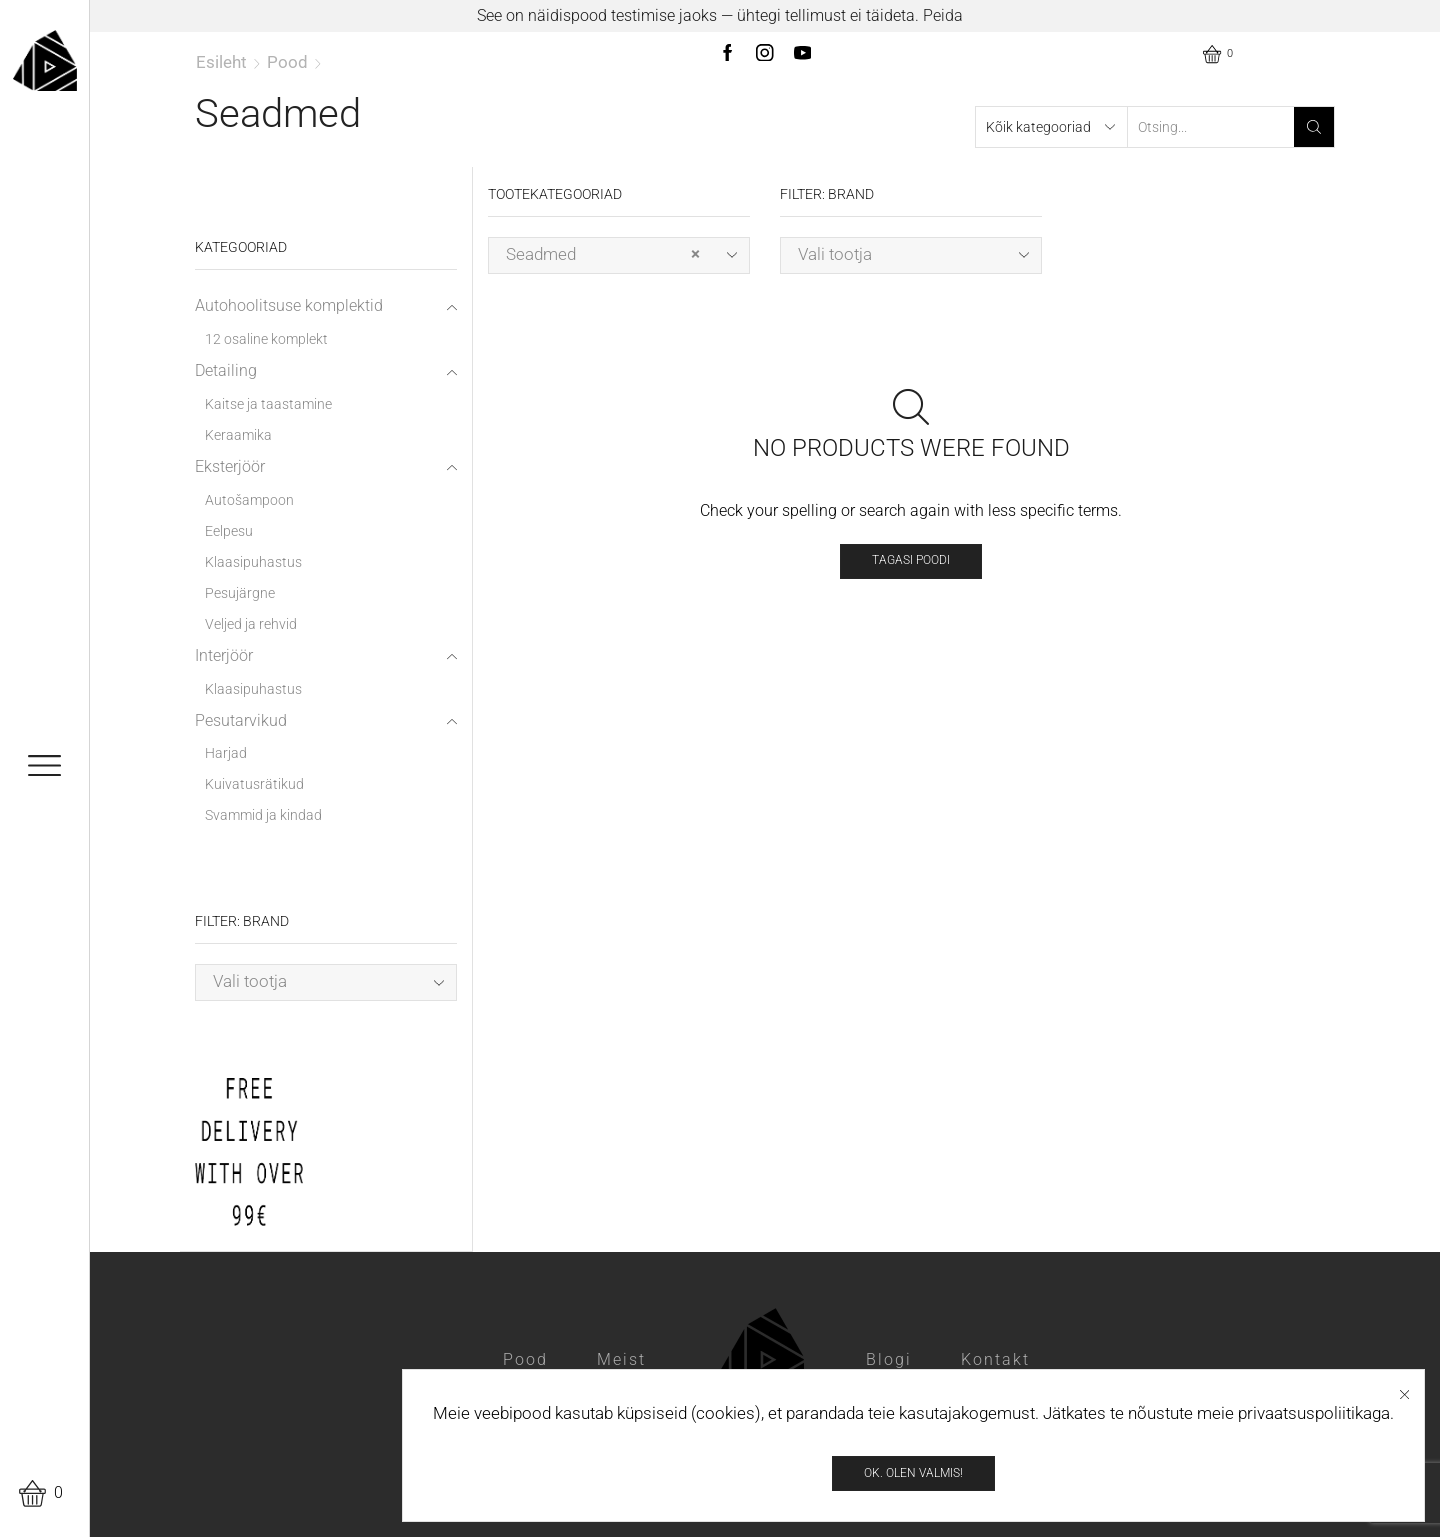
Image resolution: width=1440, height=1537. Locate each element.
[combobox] (619, 255)
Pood (287, 62)
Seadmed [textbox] (603, 254)
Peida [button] (943, 15)
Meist (621, 1359)
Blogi (889, 1359)
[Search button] (1314, 127)
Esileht (221, 62)
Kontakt (995, 1359)
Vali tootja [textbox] (835, 254)
